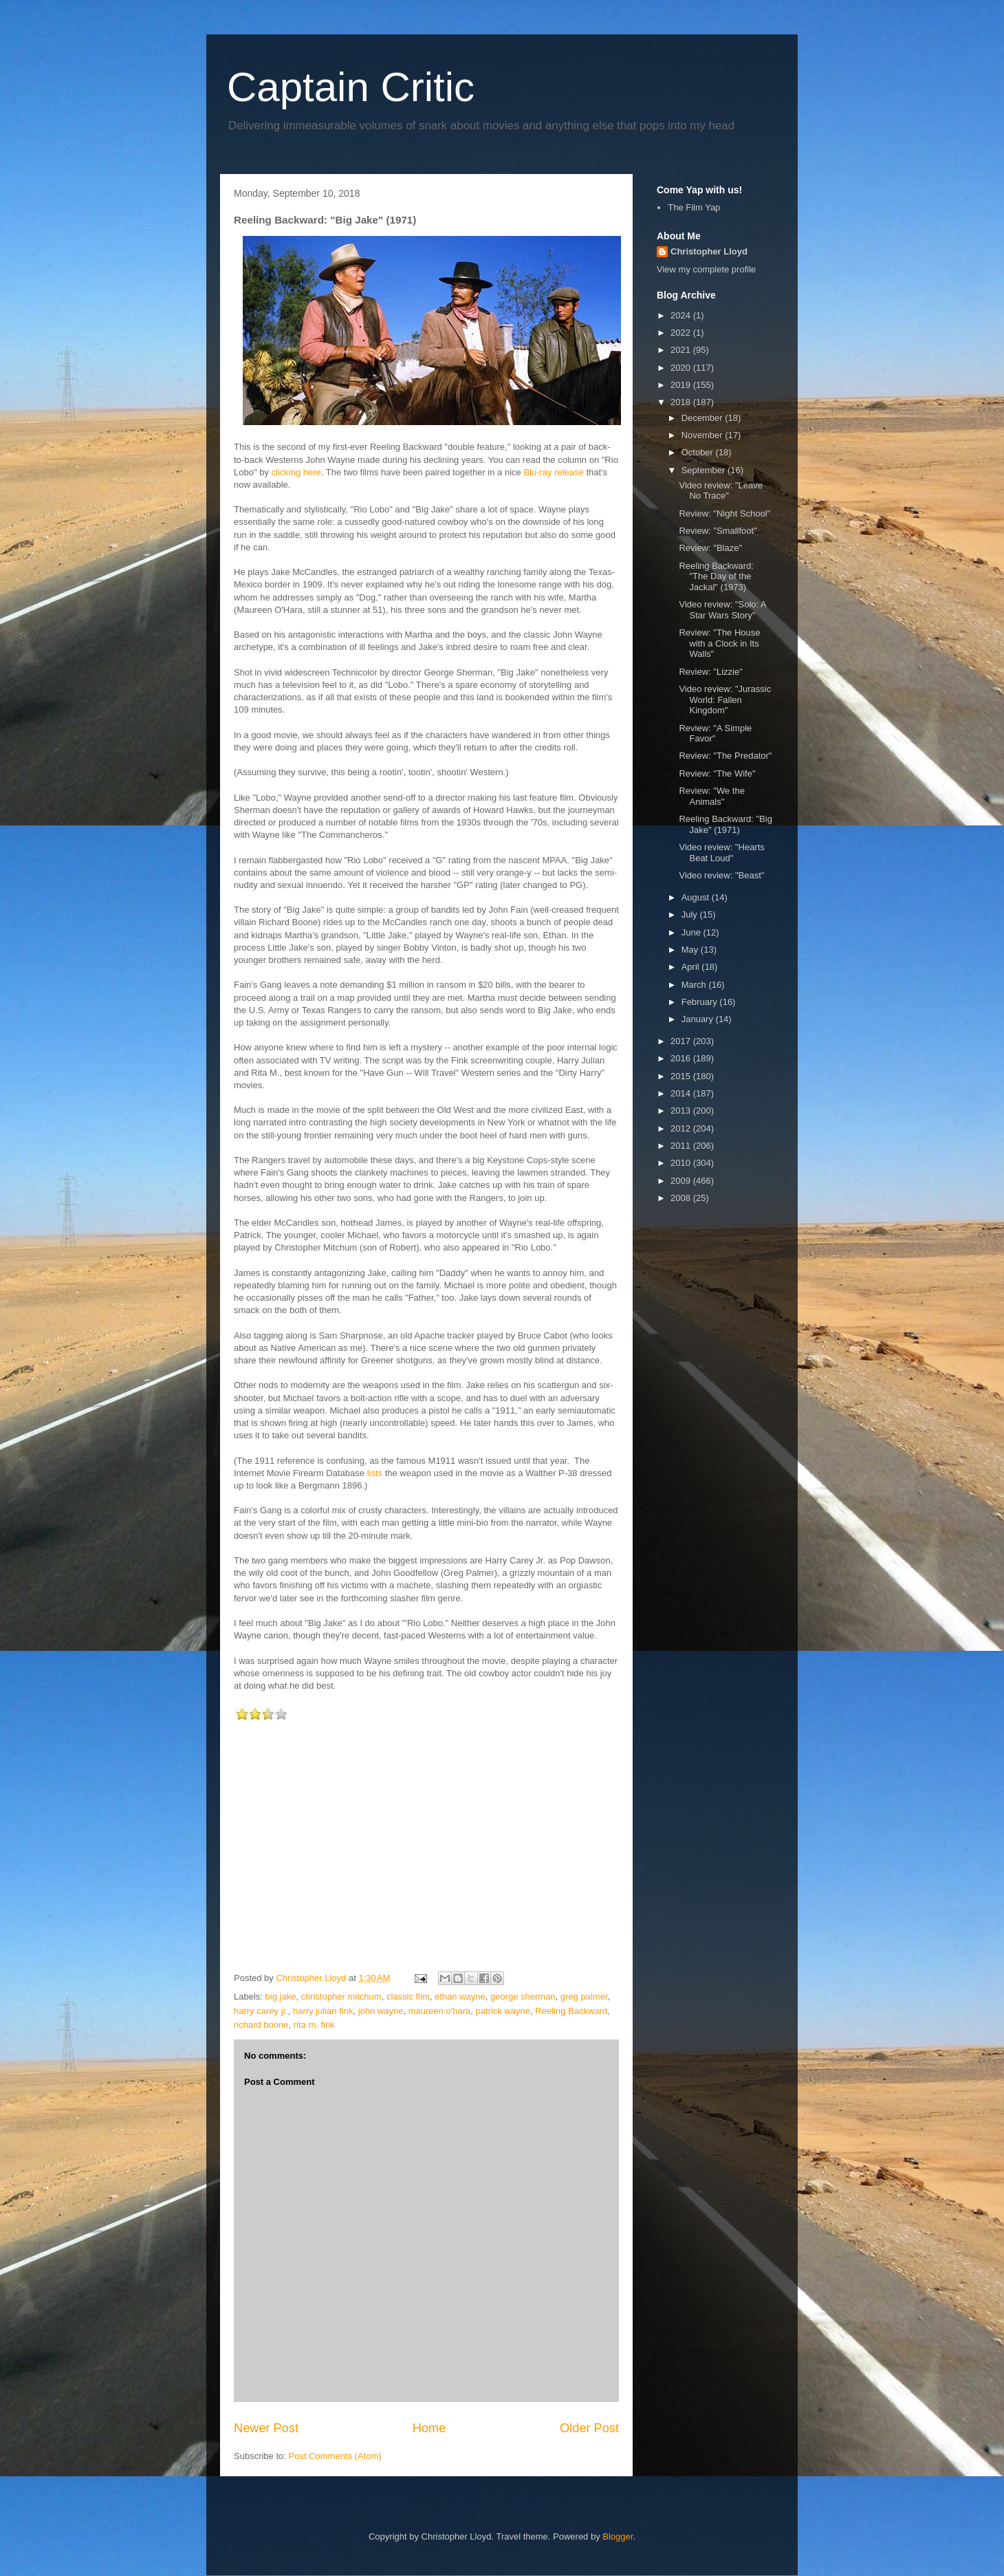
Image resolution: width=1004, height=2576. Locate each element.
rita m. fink (314, 2025)
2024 (681, 315)
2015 (681, 1076)
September (704, 470)
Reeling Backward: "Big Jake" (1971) (725, 824)
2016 (681, 1058)
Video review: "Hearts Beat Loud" (721, 852)
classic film (408, 1996)
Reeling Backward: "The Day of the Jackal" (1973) (716, 576)
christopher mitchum (341, 1996)
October (698, 452)
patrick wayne (503, 2011)
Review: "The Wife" (717, 773)
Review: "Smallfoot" (717, 531)
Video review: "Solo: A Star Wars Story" (722, 609)
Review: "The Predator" (725, 755)
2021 (681, 350)
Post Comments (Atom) (335, 2456)
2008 (681, 1198)
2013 (681, 1110)
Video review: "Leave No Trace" (720, 490)
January (698, 1019)
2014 (681, 1093)
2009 (681, 1181)
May (691, 949)
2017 (681, 1041)
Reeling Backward (571, 2011)
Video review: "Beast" (721, 875)
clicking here (296, 472)
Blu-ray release (553, 472)
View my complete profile (706, 269)
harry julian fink (323, 2011)
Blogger (617, 2536)
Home (429, 2428)
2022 (681, 332)
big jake (280, 1996)
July (690, 914)
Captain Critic (350, 87)
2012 (681, 1128)
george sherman (523, 1996)
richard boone (261, 2025)
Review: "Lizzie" (710, 672)
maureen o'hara (439, 2011)
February (700, 1002)
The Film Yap (694, 207)
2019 (681, 385)
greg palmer (584, 1996)
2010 (681, 1163)
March (695, 984)
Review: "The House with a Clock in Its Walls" (719, 643)
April (691, 967)
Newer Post (266, 2428)
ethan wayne (460, 1996)
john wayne (381, 2011)
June (692, 932)
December (703, 418)
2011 (681, 1145)
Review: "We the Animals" (711, 796)
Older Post (589, 2428)
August (696, 897)
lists (374, 1473)
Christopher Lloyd (708, 251)
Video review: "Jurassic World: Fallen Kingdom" (725, 699)
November (703, 435)
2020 (681, 367)
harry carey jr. (261, 2011)
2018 (681, 402)
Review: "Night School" (724, 513)
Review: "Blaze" (710, 548)
